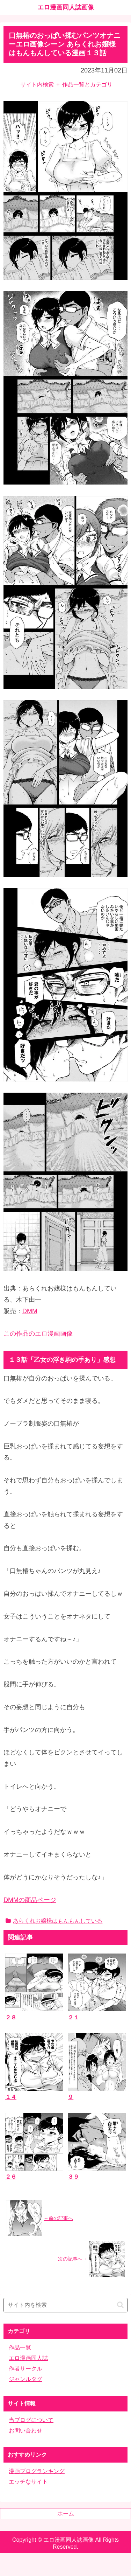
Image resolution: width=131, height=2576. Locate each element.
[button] (120, 2305)
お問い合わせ (25, 2431)
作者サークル (25, 2369)
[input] (65, 2305)
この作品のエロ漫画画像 (38, 1333)
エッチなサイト (28, 2482)
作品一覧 (20, 2348)
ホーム (65, 2513)
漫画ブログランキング (37, 2471)
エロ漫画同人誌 (28, 2358)
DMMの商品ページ (29, 1899)
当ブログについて (31, 2420)
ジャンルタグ (25, 2379)
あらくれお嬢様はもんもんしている (54, 1921)
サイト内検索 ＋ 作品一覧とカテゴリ (66, 85)
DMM (29, 1311)
